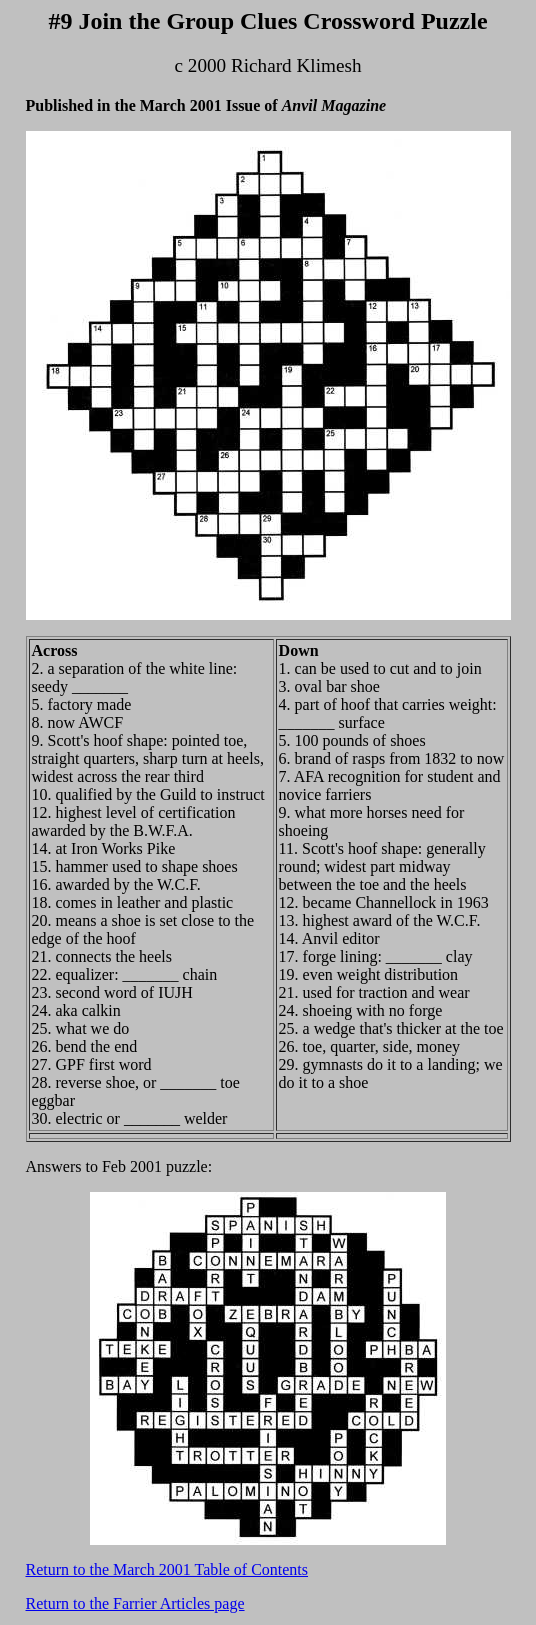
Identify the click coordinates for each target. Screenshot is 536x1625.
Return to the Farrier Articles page (135, 1603)
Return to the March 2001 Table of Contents (167, 1569)
